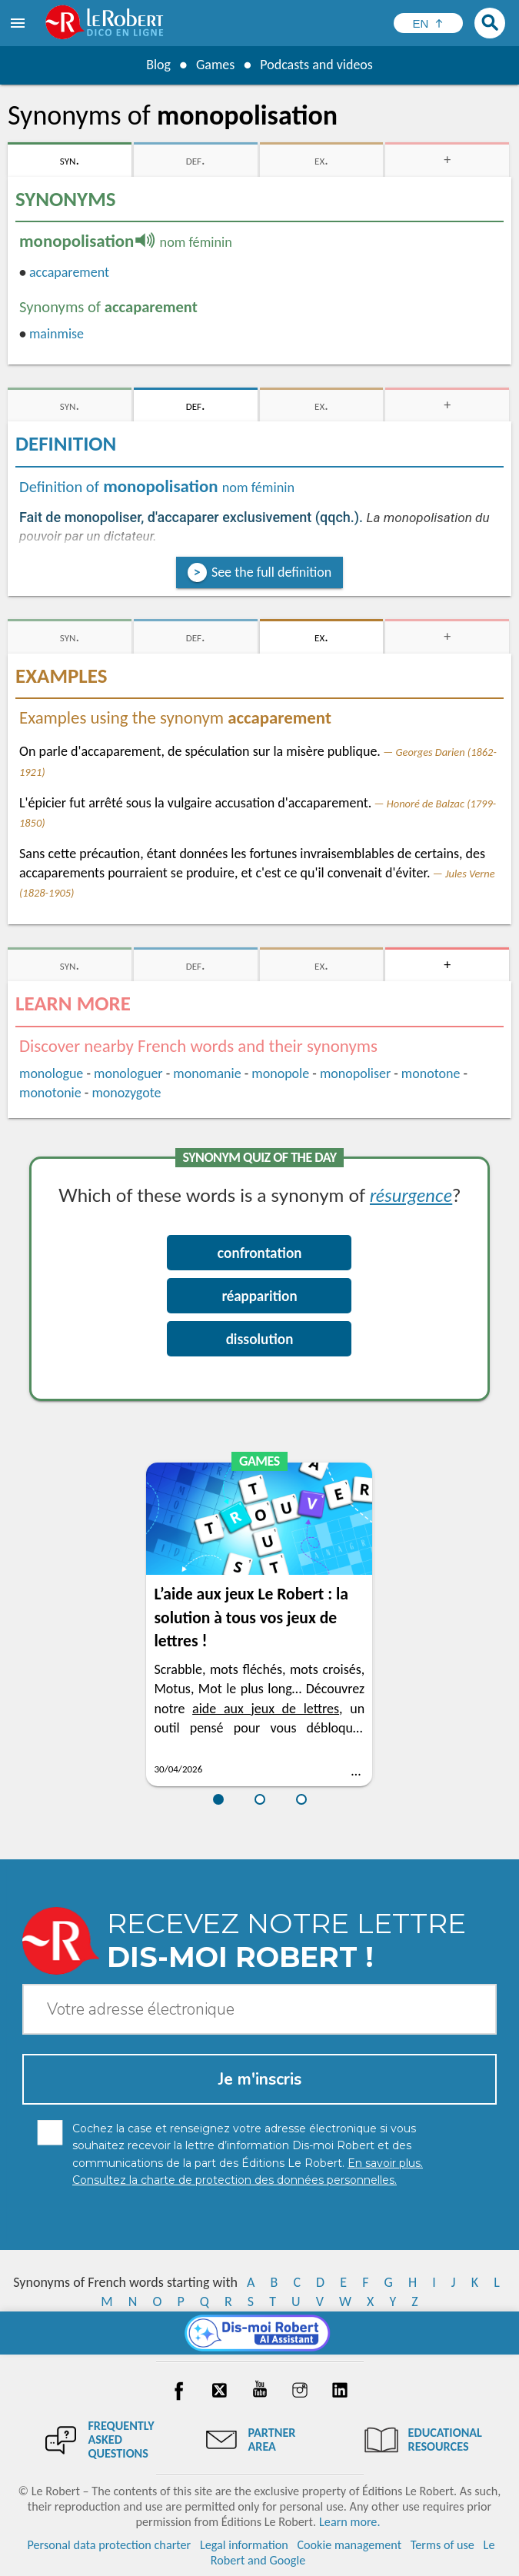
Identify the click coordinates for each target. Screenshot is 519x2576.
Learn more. (349, 2521)
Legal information (244, 2545)
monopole (280, 1073)
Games (215, 64)
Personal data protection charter (109, 2545)
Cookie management (349, 2545)
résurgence (411, 1194)
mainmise (56, 333)
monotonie (50, 1092)
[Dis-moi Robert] (259, 2333)
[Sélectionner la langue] (428, 23)
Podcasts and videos (316, 64)
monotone (431, 1073)
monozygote (126, 1092)
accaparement (69, 272)
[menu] (19, 23)
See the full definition (271, 572)
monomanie (207, 1073)
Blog (158, 64)
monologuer (128, 1073)
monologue (51, 1073)
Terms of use (442, 2545)
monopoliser (355, 1073)
